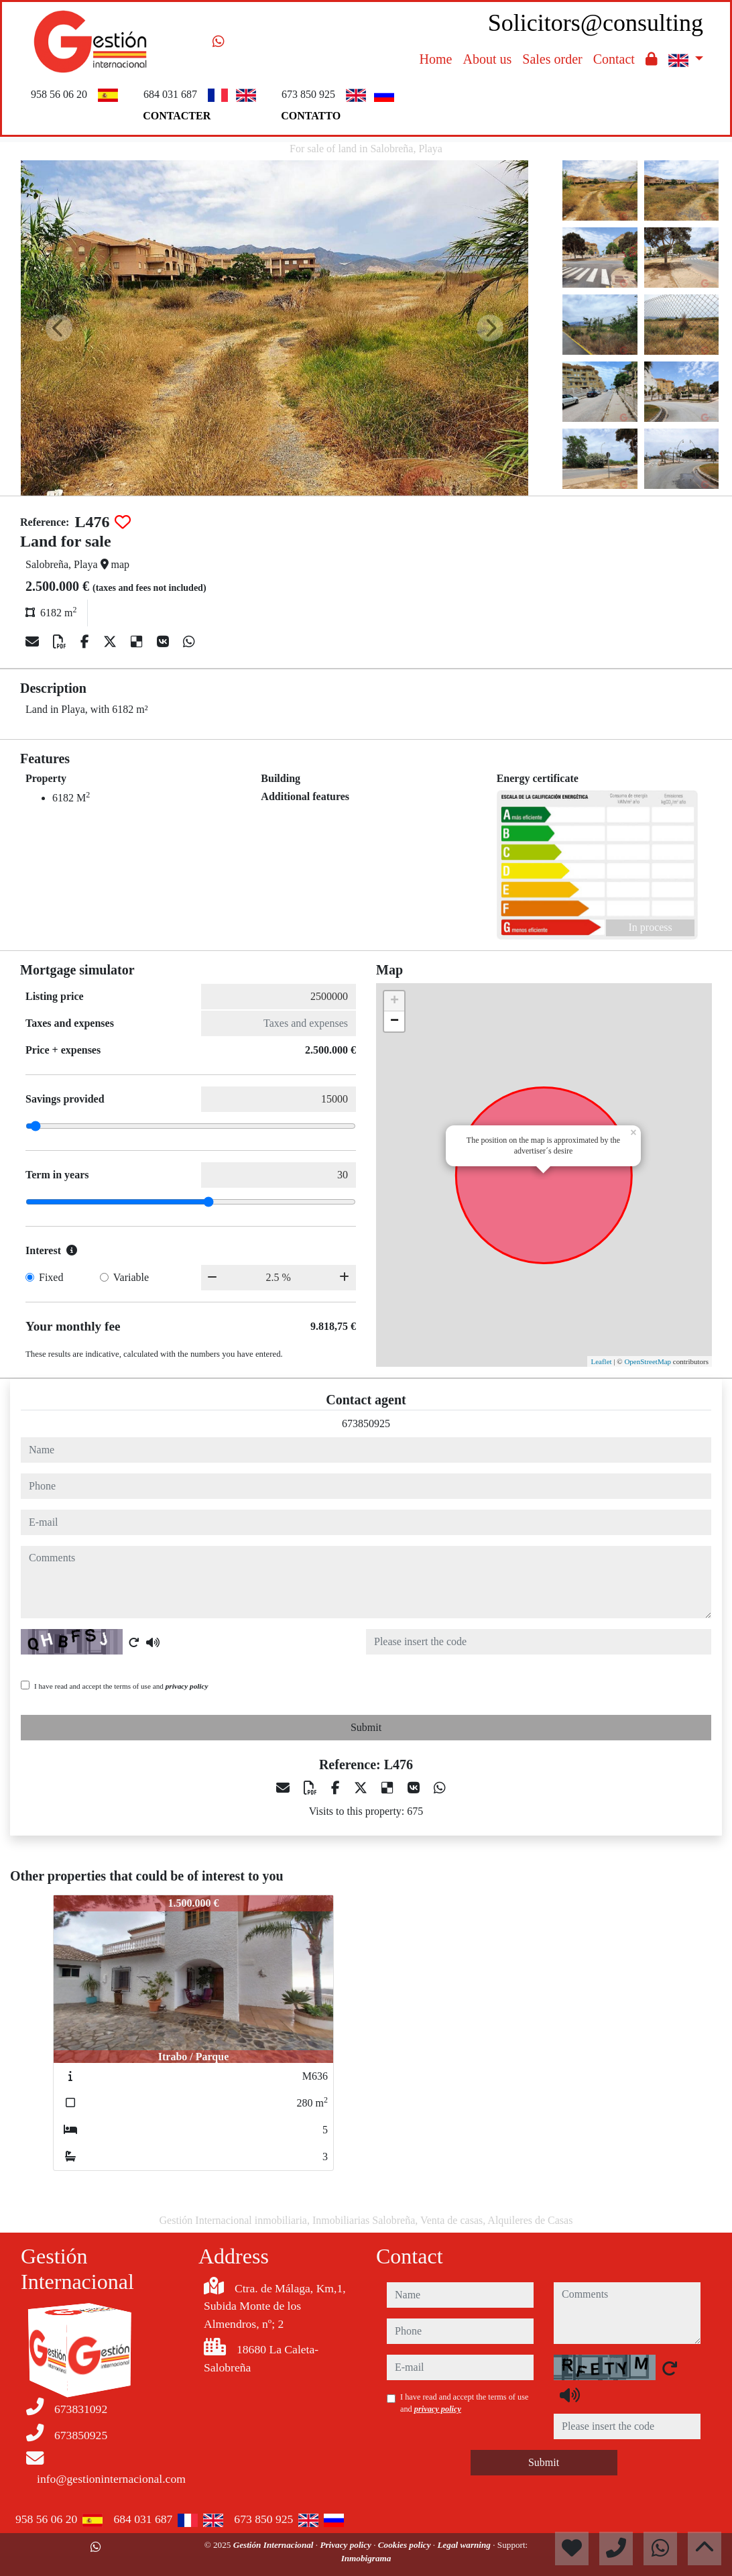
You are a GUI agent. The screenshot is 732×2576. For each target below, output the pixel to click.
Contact (614, 59)
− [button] (394, 1021)
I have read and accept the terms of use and (121, 1686)
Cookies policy (405, 2545)
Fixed (51, 1277)
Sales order (552, 59)
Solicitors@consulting (595, 22)
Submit (366, 1727)
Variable (131, 1277)
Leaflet (601, 1361)
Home (436, 59)
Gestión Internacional (274, 2545)
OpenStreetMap (647, 1361)
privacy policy (187, 1686)
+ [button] (394, 1001)
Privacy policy (346, 2545)
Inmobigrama (366, 2558)
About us (487, 59)
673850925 (366, 1423)
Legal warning (465, 2545)
